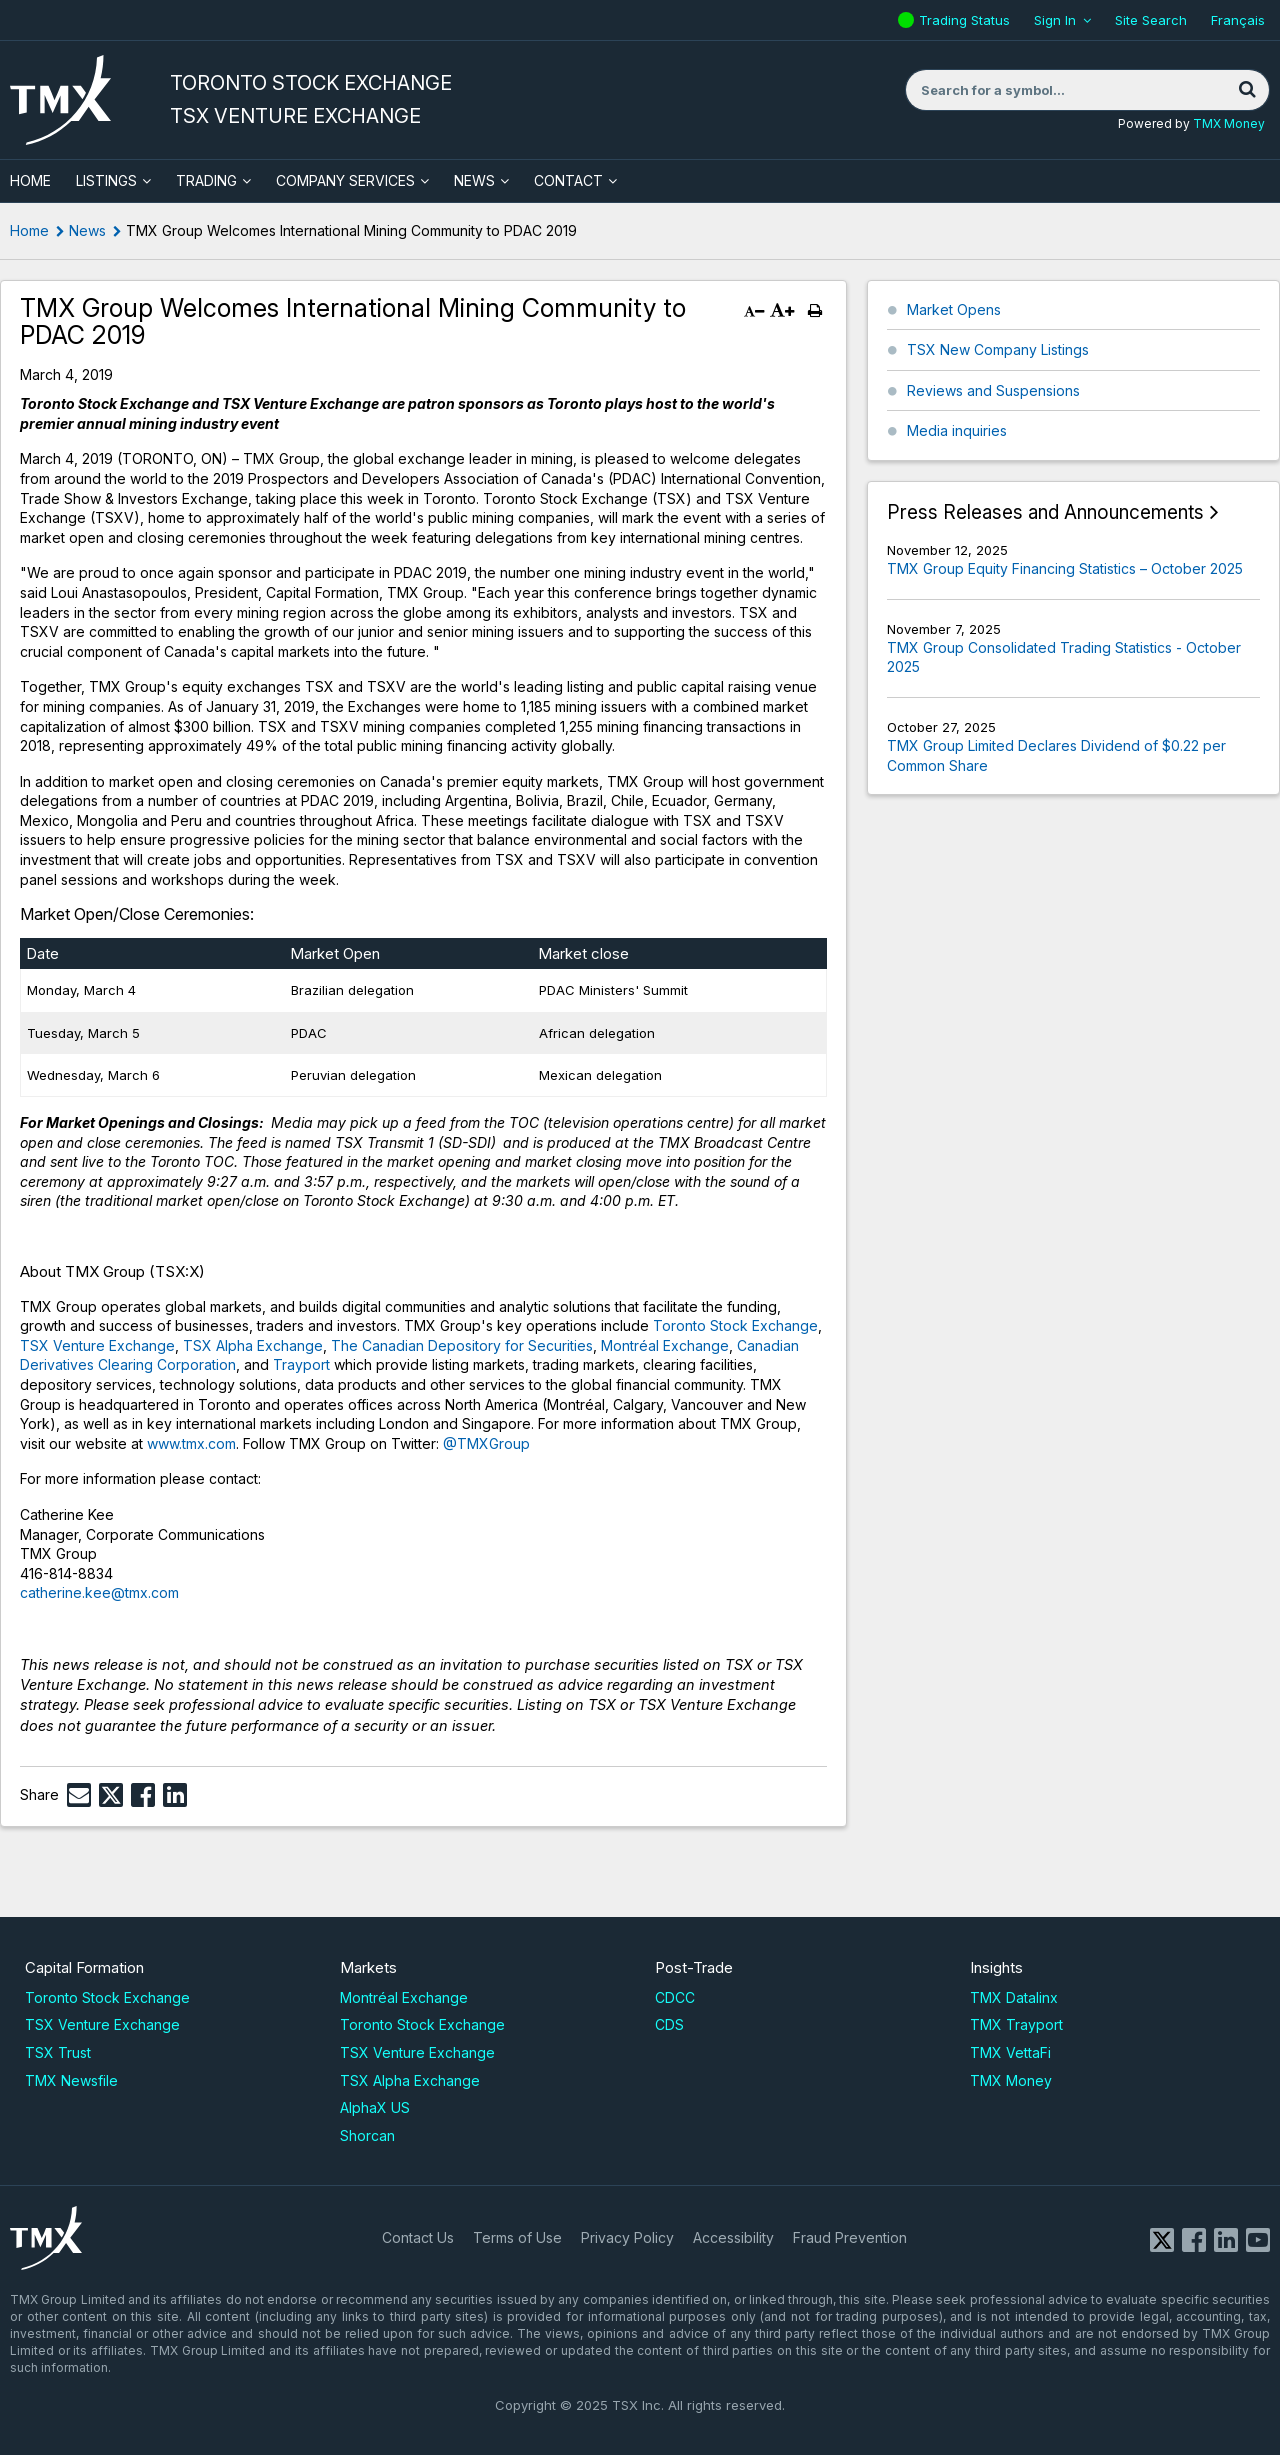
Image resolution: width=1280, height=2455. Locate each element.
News (474, 180)
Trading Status (967, 20)
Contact (568, 180)
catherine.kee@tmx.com (99, 1592)
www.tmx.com (191, 1443)
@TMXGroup (486, 1443)
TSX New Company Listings (998, 349)
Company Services (345, 180)
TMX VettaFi (1010, 2052)
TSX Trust (58, 2052)
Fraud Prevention (850, 2237)
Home (29, 230)
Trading (206, 180)
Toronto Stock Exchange (735, 1325)
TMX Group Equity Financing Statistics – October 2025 (1065, 568)
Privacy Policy (627, 2237)
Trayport (301, 1364)
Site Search (1151, 20)
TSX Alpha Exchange (253, 1345)
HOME (30, 180)
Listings (106, 180)
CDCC (675, 1997)
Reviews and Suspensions (993, 390)
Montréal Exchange (665, 1345)
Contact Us (418, 2237)
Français (1238, 20)
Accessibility (733, 2237)
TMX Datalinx (1014, 1997)
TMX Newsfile (71, 2080)
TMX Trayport (1016, 2024)
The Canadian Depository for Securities (462, 1345)
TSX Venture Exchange (97, 1345)
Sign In (1055, 20)
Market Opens (954, 309)
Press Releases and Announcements (1045, 512)
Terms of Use (517, 2237)
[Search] (1247, 90)
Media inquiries (957, 430)
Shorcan (367, 2135)
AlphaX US (375, 2107)
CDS (669, 2024)
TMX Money (1229, 123)
